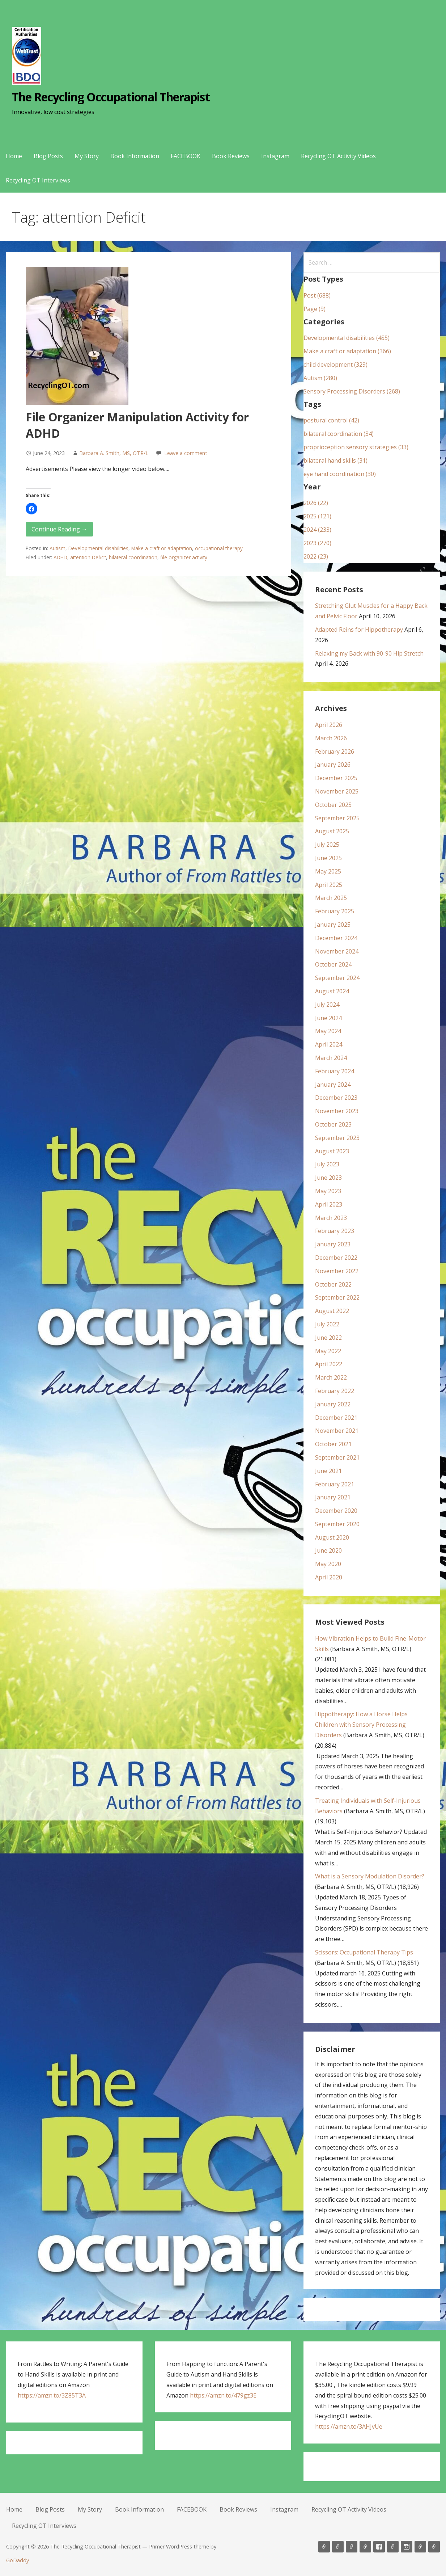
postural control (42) (331, 420)
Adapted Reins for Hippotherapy (359, 630)
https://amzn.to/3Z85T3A (52, 2395)
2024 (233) (317, 530)
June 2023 (328, 1178)
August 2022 (332, 1311)
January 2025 (333, 925)
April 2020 (328, 1577)
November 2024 (336, 951)
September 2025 (337, 818)
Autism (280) (320, 378)
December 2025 (336, 778)
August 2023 (332, 1151)
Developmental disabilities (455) (346, 338)
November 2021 (336, 1431)
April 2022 (328, 1364)
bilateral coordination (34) (338, 434)
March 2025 (331, 898)
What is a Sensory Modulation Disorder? (369, 1876)
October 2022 (333, 1284)
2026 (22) (315, 503)
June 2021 (328, 1471)
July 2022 (327, 1324)
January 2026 (333, 765)
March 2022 (331, 1377)
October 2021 (333, 1444)
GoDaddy (17, 2560)
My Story (87, 156)
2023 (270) (317, 543)
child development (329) (335, 365)
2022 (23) (315, 556)
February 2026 (334, 751)
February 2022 (334, 1391)
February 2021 (334, 1484)
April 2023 (328, 1204)
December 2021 (336, 1418)
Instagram (275, 156)
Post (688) (317, 295)
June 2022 (328, 1338)
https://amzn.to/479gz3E (223, 2395)
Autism (57, 548)
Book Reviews (231, 156)
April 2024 (328, 1044)
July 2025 (327, 845)
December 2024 (336, 938)
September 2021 (337, 1457)
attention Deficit (88, 557)
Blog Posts (48, 156)
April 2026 (328, 725)
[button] (31, 508)
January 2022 (333, 1404)
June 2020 (328, 1550)
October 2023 (333, 1124)
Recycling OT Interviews (38, 180)
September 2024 (337, 978)
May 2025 (328, 871)
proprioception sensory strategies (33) (355, 447)
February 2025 (334, 911)
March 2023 (331, 1218)
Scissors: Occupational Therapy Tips (364, 1952)
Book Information (134, 156)
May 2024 (328, 1031)
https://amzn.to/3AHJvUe (348, 2426)
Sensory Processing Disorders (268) (351, 391)
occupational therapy (219, 548)
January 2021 (333, 1497)
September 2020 (337, 1524)
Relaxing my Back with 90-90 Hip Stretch (369, 653)
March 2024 (331, 1058)
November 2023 (336, 1111)
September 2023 (337, 1138)
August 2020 (332, 1537)
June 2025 (328, 858)
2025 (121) (317, 516)
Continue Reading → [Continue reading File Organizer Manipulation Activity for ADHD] (59, 529)
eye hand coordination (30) (339, 474)
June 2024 (328, 1018)
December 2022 (336, 1258)
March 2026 (331, 738)
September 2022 (337, 1297)
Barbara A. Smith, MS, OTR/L (113, 453)
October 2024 (333, 964)
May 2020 (328, 1564)
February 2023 (334, 1231)
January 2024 (333, 1085)
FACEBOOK (185, 156)
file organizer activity (183, 557)
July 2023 (327, 1164)
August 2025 (332, 831)
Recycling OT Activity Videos (338, 156)
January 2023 (333, 1244)
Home (14, 156)
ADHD (60, 557)
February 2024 (334, 1071)
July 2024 (327, 1005)
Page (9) (314, 309)
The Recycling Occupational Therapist (110, 97)
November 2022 (336, 1271)
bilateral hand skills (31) (335, 460)
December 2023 (336, 1098)
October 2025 (333, 805)
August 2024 (332, 991)
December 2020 (336, 1511)
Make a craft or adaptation (161, 548)
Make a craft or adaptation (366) (347, 351)
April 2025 (328, 885)
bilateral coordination (133, 557)
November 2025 (336, 791)
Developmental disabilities (98, 548)
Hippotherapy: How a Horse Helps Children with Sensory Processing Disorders (361, 1724)
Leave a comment (185, 453)
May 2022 (328, 1351)
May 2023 (328, 1191)
